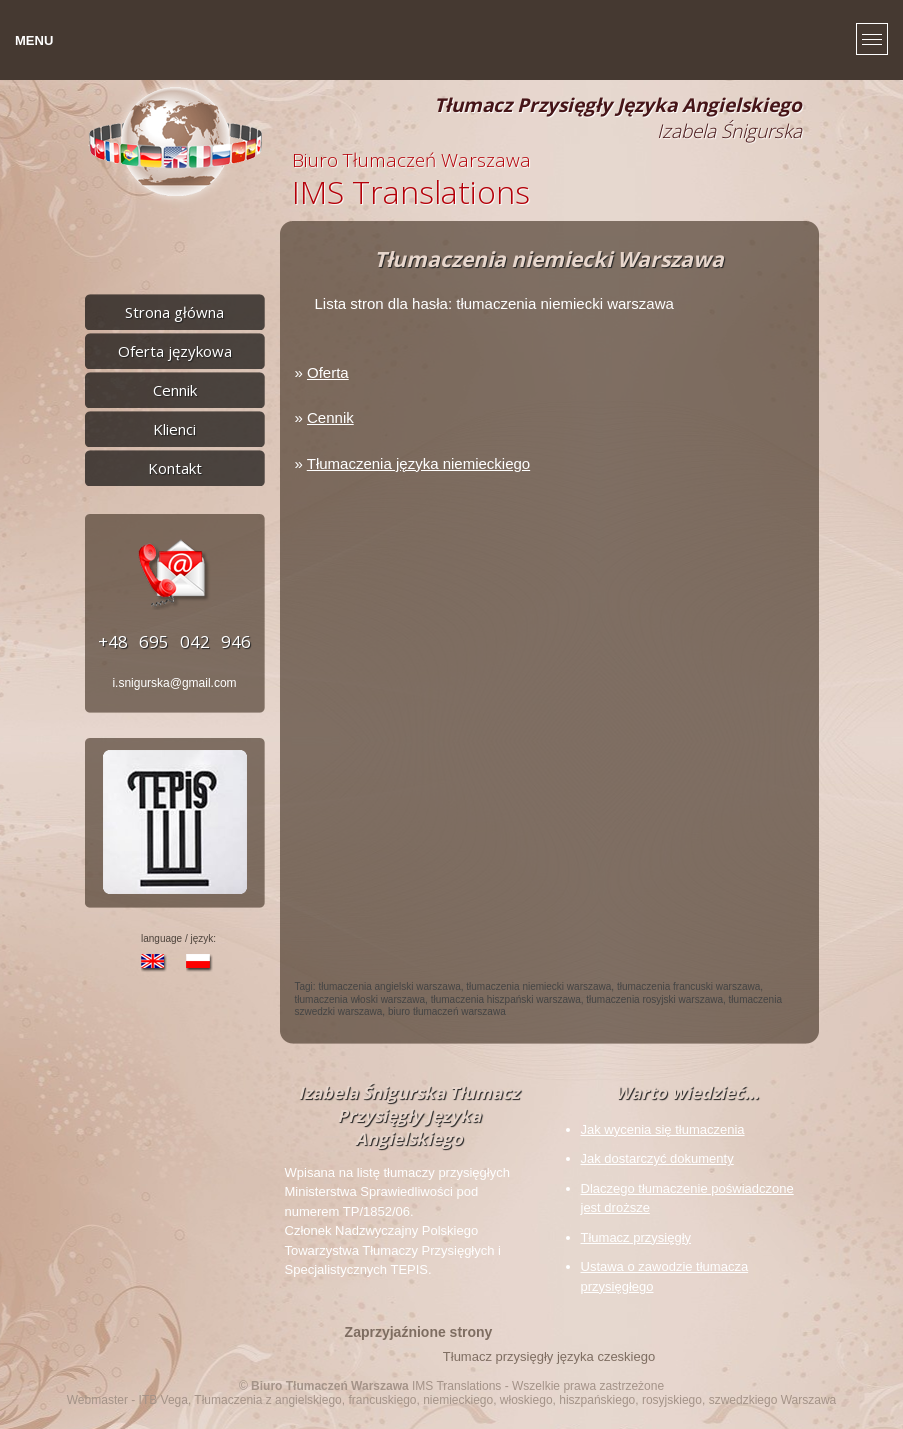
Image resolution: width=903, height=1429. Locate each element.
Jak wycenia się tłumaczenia (663, 1129)
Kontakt (175, 468)
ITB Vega (163, 1400)
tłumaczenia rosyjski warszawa (654, 999)
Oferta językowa (175, 351)
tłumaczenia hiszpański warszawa (506, 999)
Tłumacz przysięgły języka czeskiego (549, 1356)
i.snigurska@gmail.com (174, 683)
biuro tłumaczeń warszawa (447, 1011)
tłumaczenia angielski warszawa (389, 986)
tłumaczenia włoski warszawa (360, 999)
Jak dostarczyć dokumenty (657, 1158)
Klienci (174, 429)
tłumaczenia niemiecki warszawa (538, 986)
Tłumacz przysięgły (636, 1237)
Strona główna (174, 312)
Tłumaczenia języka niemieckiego (418, 463)
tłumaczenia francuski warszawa (688, 986)
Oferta (328, 372)
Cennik (175, 390)
